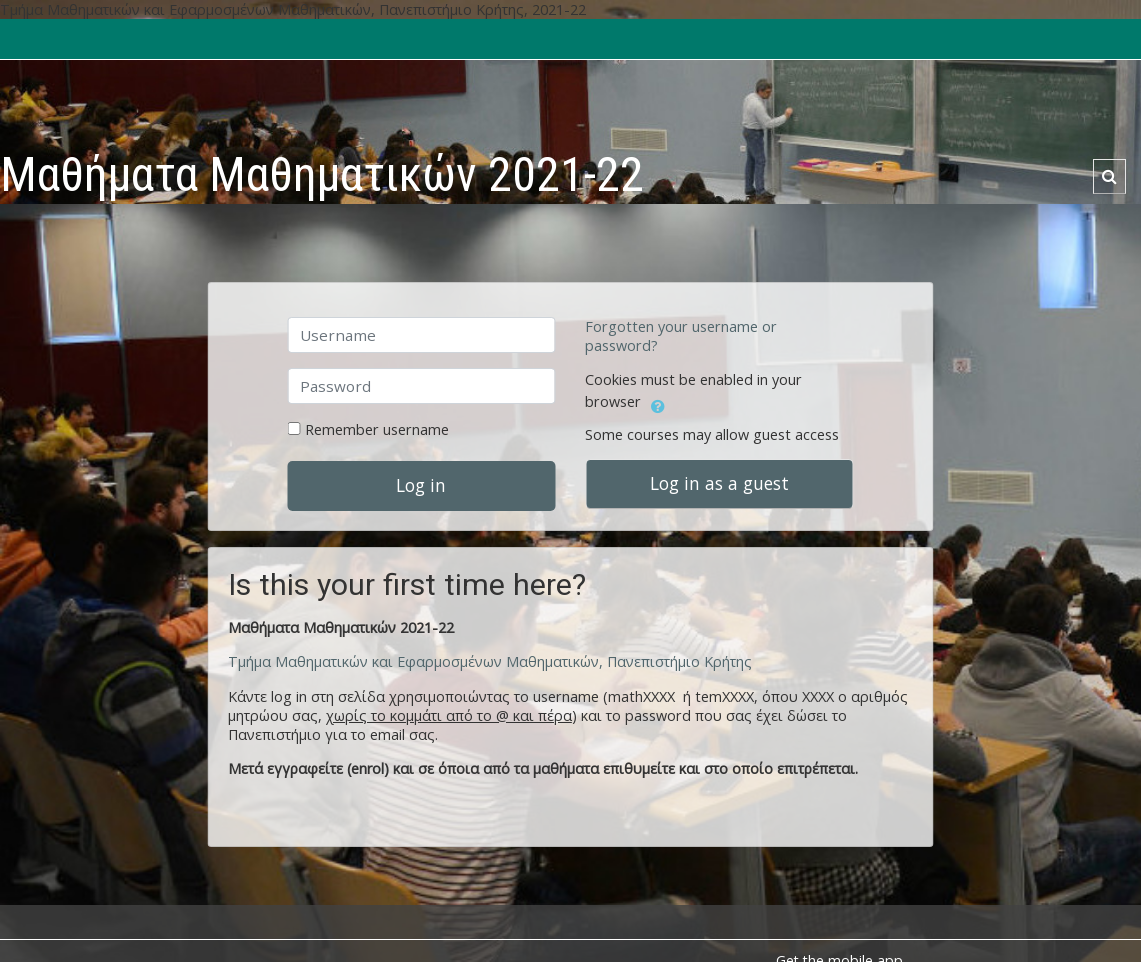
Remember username (377, 429)
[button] (1109, 176)
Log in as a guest (719, 483)
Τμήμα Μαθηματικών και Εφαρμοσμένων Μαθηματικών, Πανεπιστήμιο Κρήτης (490, 661)
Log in (421, 485)
